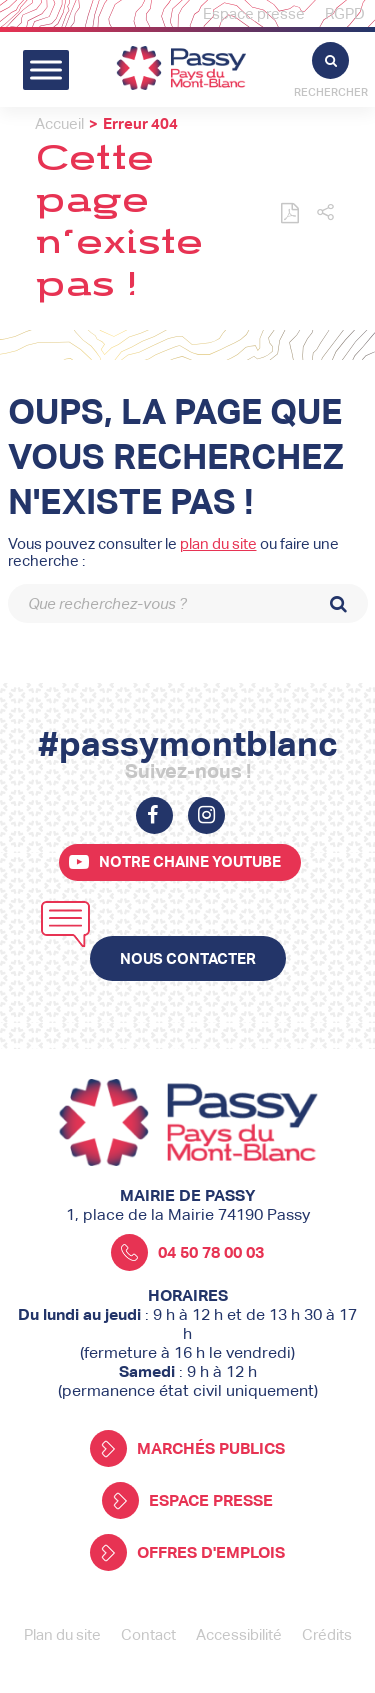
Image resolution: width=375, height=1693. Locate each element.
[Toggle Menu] (46, 69)
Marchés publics (187, 1448)
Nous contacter (188, 958)
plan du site (218, 543)
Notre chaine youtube (190, 861)
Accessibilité (239, 1634)
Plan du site (62, 1634)
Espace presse (254, 13)
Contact (148, 1634)
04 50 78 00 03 (187, 1252)
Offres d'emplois (187, 1552)
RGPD (345, 13)
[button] (325, 213)
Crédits (327, 1634)
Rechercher (331, 70)
